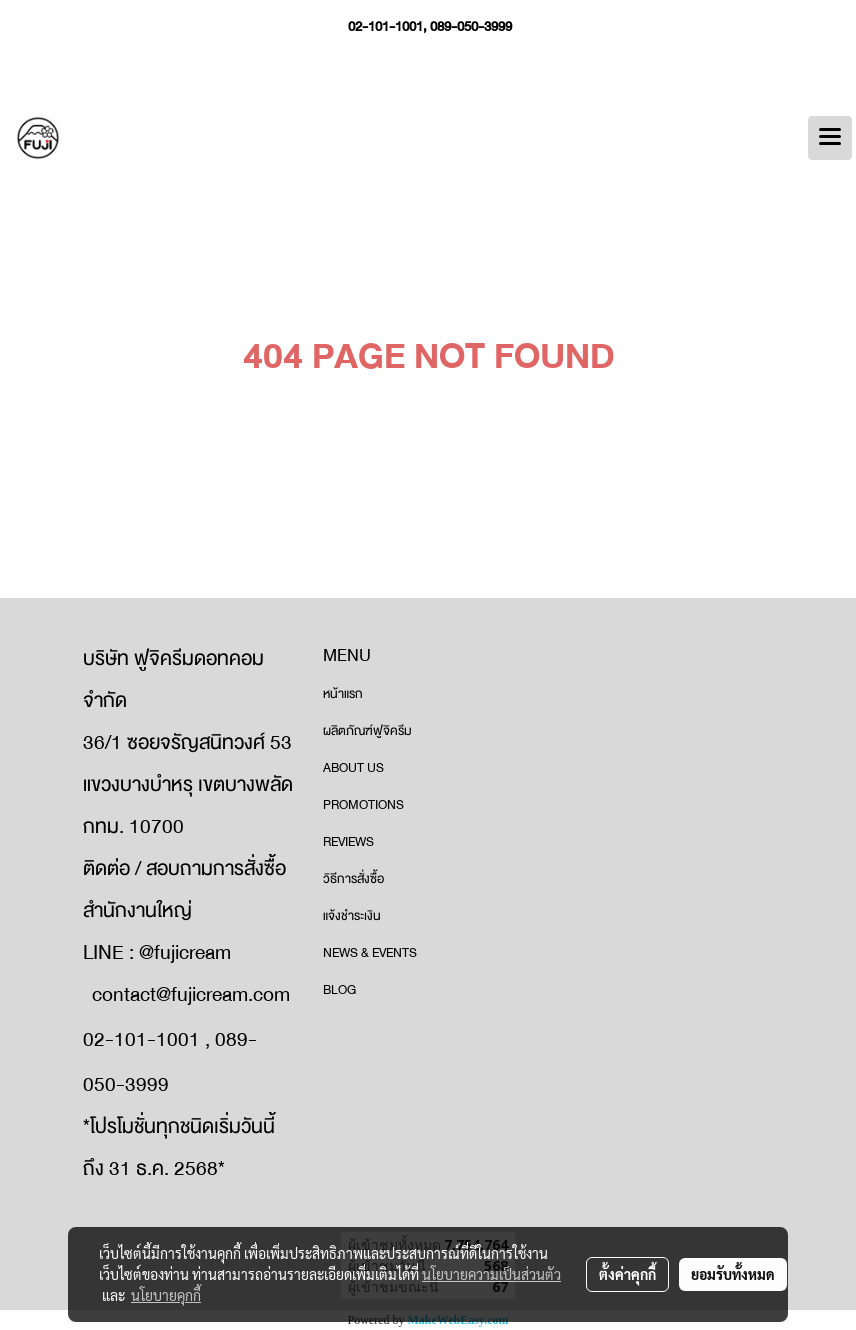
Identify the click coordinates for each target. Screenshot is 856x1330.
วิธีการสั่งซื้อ (353, 879)
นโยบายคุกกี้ (166, 1295)
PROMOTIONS (363, 805)
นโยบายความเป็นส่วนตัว (491, 1274)
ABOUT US (353, 768)
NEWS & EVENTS (370, 953)
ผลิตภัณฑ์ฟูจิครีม (367, 731)
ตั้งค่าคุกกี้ (627, 1274)
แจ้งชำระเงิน (352, 916)
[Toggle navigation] (830, 138)
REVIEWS (348, 842)
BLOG (339, 990)
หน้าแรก (343, 694)
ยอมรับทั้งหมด (733, 1274)
